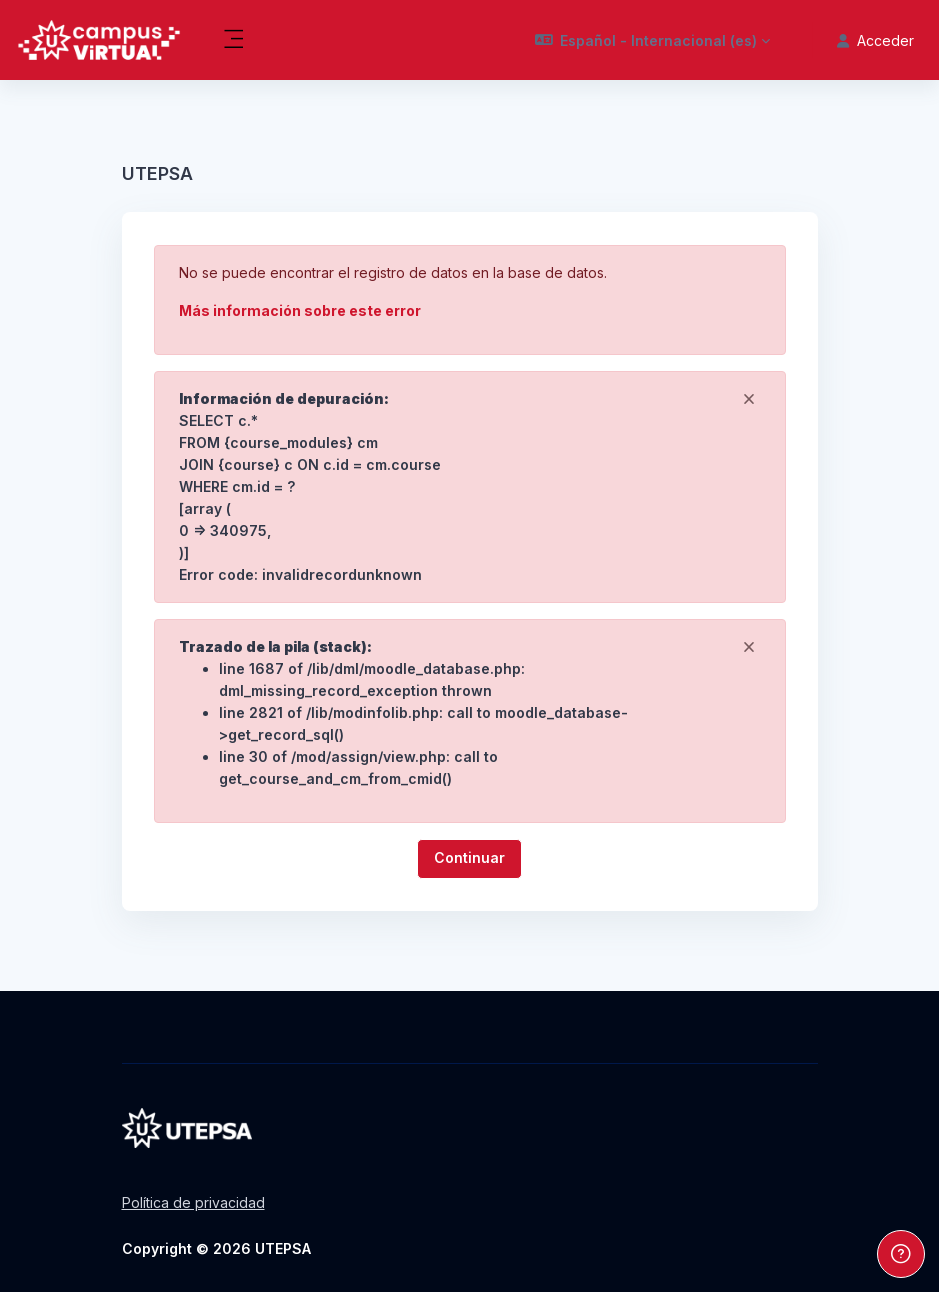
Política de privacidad (193, 1202)
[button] (653, 40)
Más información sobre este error (300, 310)
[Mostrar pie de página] (901, 1254)
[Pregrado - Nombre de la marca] (99, 40)
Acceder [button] (875, 40)
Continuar (469, 857)
